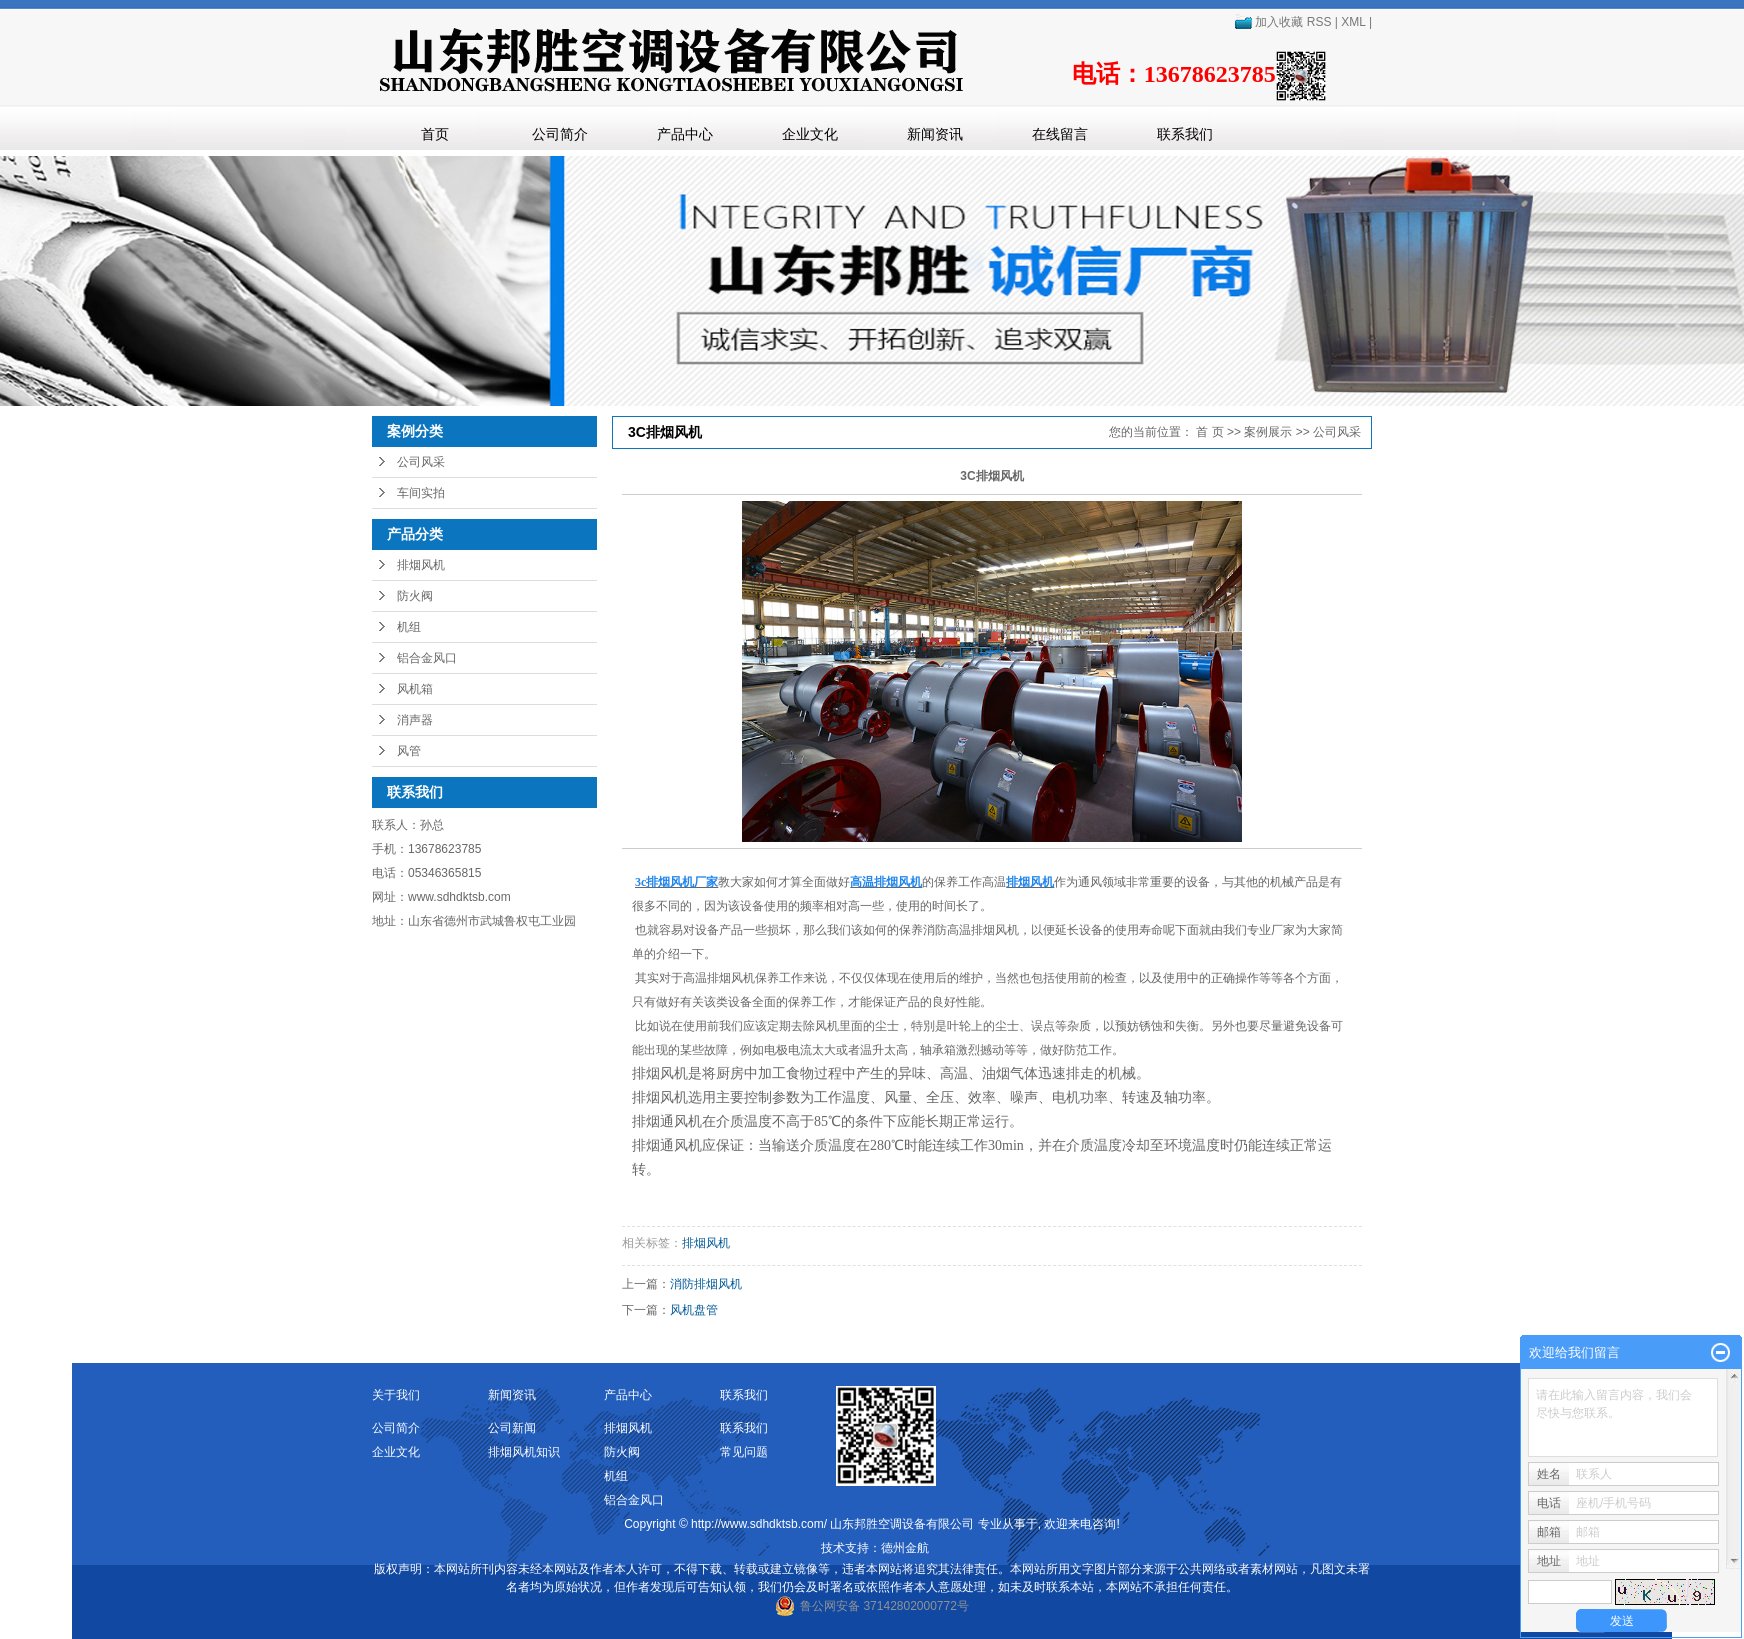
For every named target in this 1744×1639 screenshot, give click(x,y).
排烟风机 (421, 565)
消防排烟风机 (706, 1284)
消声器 (415, 720)
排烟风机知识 (524, 1452)
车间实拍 (421, 493)
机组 (409, 627)
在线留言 (1060, 134)
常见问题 (744, 1452)
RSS (1319, 22)
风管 (409, 751)
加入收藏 (1268, 22)
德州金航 (905, 1548)
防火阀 (415, 596)
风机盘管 (694, 1310)
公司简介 (560, 134)
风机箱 (415, 689)
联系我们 (1185, 134)
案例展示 (1268, 432)
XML (1353, 22)
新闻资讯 (935, 134)
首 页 (1209, 432)
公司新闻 (512, 1428)
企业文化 (810, 134)
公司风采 (421, 462)
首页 (435, 134)
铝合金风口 (427, 658)
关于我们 (396, 1395)
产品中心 (685, 134)
